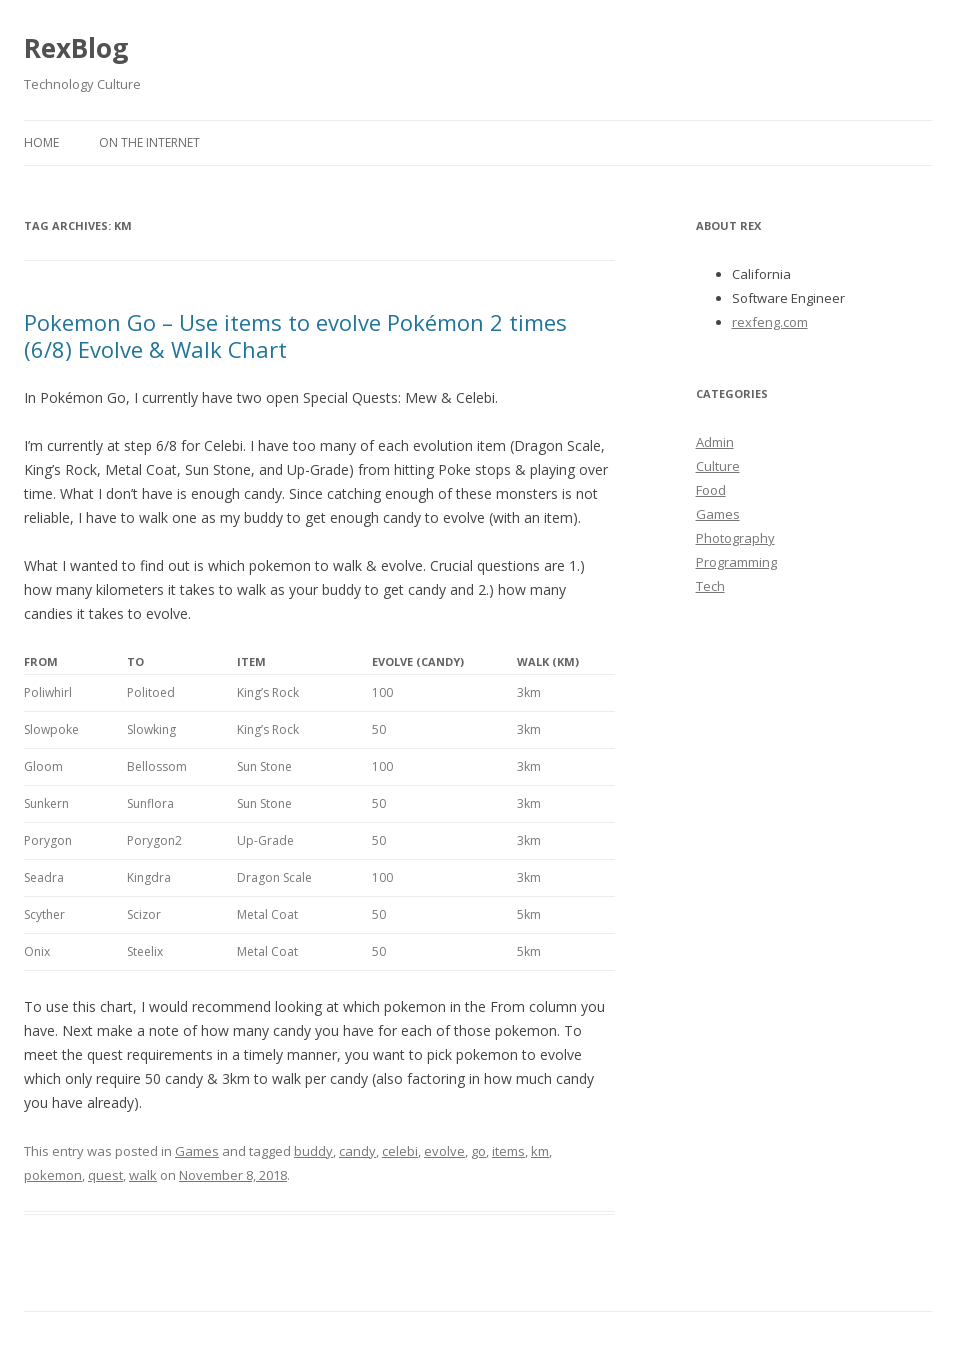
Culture (718, 466)
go (478, 1151)
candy (357, 1151)
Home (41, 142)
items (508, 1151)
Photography (735, 538)
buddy (313, 1151)
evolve (444, 1151)
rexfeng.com (770, 322)
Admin (715, 442)
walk (143, 1175)
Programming (736, 562)
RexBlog (76, 48)
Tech (710, 586)
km (540, 1151)
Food (711, 490)
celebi (400, 1151)
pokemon (53, 1175)
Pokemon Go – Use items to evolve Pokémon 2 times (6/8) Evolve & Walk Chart (295, 335)
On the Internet (149, 142)
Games (197, 1151)
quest (105, 1175)
